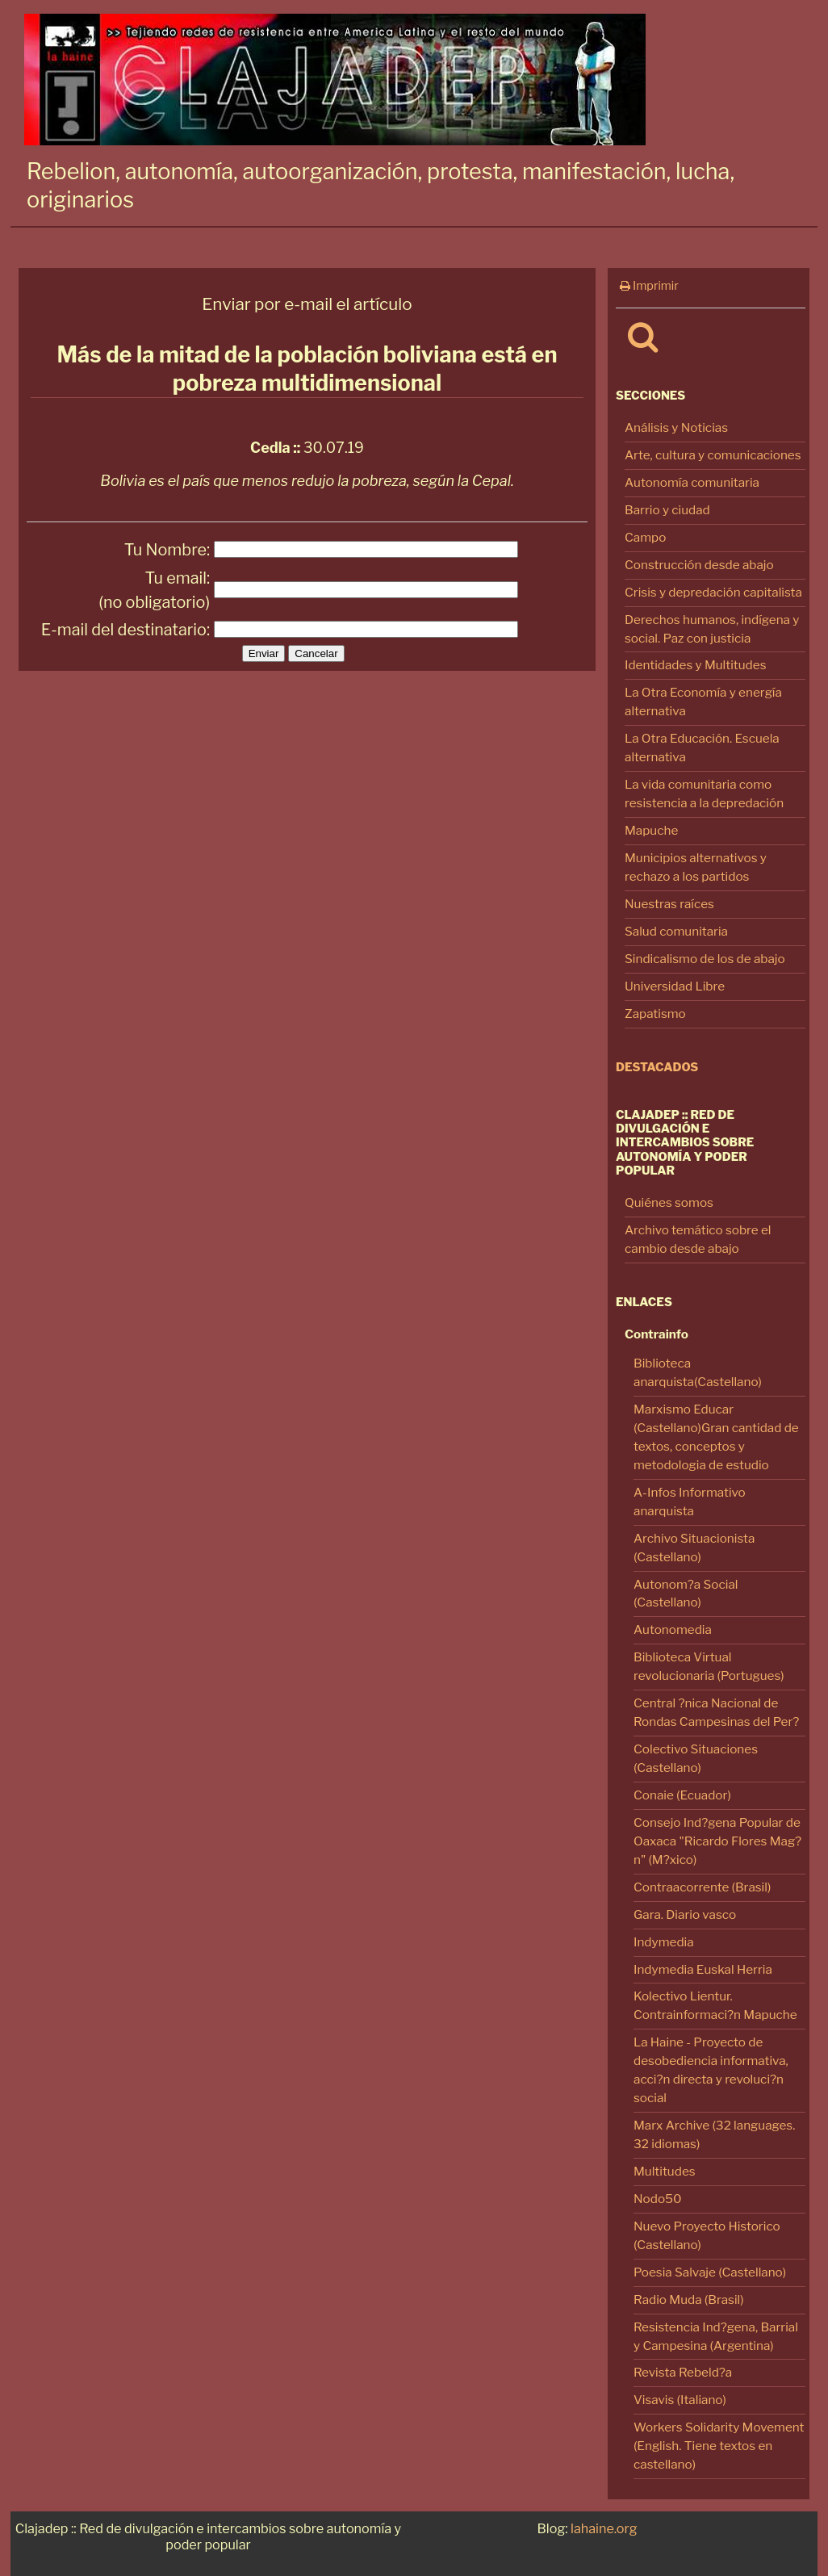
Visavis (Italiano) (680, 2399)
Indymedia (664, 1942)
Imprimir (649, 286)
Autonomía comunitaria (692, 482)
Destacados (657, 1067)
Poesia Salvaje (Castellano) (710, 2272)
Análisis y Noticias (676, 427)
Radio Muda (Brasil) (689, 2299)
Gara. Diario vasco (685, 1914)
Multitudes (665, 2171)
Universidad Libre (675, 986)
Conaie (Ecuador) (682, 1795)
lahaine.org (604, 2528)
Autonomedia (673, 1629)
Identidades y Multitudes (696, 664)
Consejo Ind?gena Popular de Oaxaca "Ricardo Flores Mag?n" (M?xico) (717, 1841)
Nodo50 (658, 2198)
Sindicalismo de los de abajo (705, 958)
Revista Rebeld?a (683, 2372)
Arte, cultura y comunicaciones (713, 455)
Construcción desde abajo (699, 564)
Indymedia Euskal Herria (703, 1969)
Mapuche (651, 830)
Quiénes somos (669, 1202)
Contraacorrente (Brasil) (702, 1887)
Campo (645, 537)
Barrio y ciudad (667, 509)
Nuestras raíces (669, 903)
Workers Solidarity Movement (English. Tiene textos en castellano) (719, 2445)
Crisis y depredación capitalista (713, 592)
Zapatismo (655, 1013)
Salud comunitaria (676, 931)
